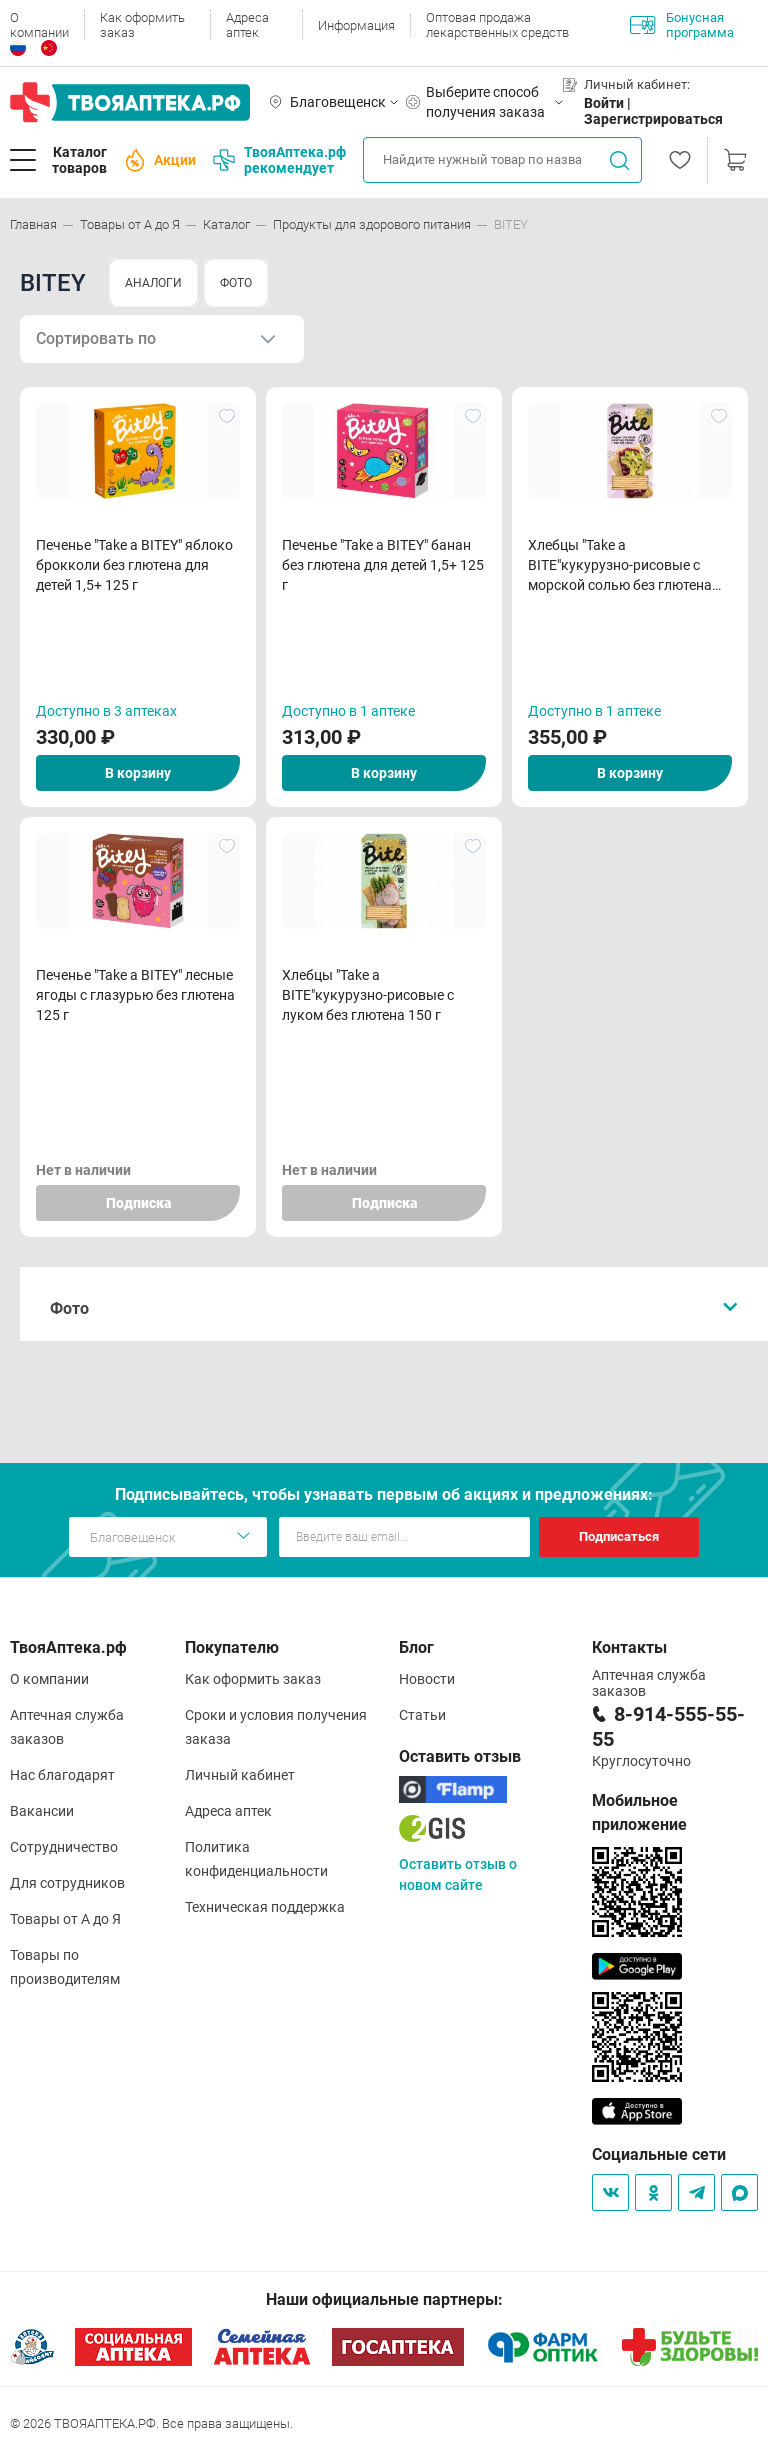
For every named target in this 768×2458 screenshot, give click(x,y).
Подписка (138, 1203)
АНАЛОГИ (153, 283)
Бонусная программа (682, 25)
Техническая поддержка (265, 1907)
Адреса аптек (247, 25)
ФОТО (236, 283)
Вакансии (42, 1811)
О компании (39, 25)
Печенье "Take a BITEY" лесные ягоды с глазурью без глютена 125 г (135, 995)
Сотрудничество (64, 1847)
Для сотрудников (67, 1883)
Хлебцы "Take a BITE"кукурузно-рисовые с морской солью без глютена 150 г (620, 566)
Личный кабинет (240, 1775)
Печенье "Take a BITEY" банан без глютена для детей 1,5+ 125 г (383, 565)
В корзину (138, 773)
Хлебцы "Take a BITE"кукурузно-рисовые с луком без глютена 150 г (368, 995)
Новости (427, 1679)
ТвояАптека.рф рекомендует (279, 160)
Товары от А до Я (65, 1919)
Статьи (422, 1715)
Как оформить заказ (142, 25)
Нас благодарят (62, 1775)
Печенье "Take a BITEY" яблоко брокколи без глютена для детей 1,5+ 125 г (134, 565)
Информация (356, 25)
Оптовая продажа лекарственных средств (497, 25)
